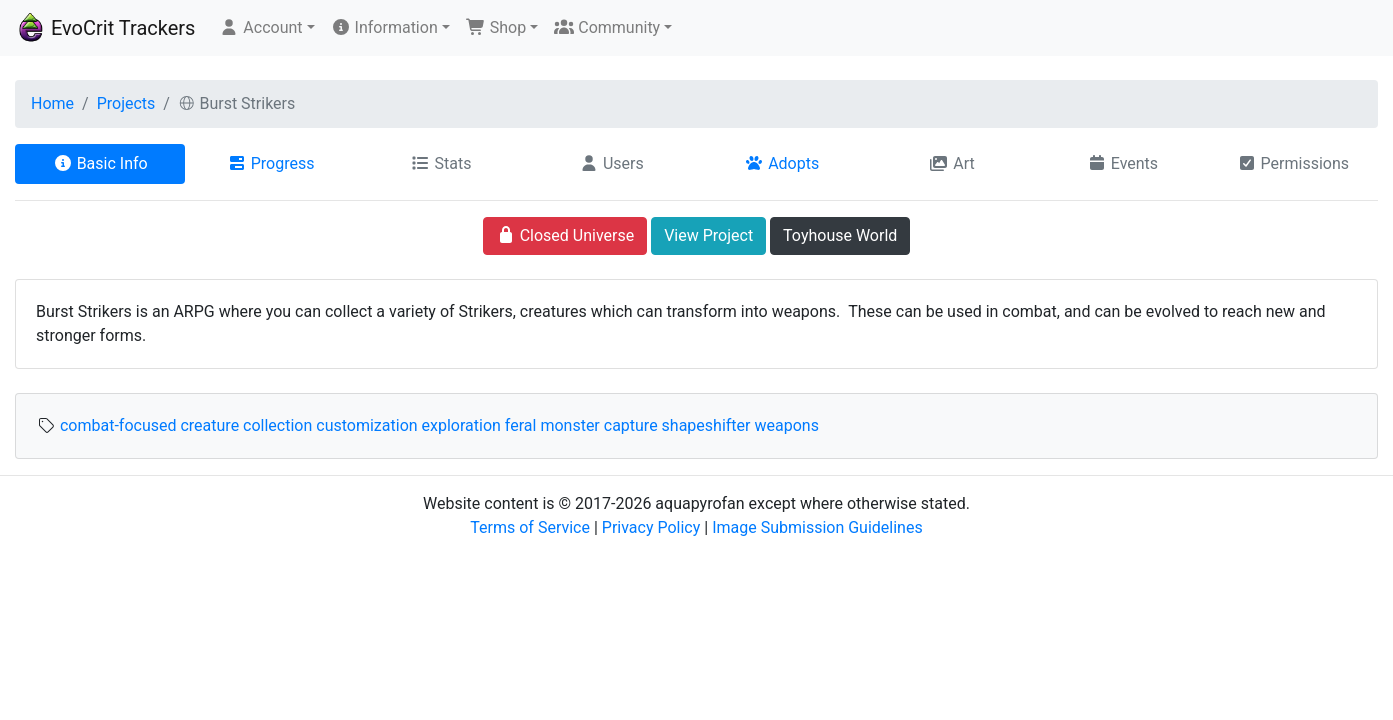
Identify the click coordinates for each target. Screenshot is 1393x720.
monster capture (598, 425)
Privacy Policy (651, 527)
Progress (271, 163)
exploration (461, 425)
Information (384, 27)
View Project (708, 235)
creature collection (246, 425)
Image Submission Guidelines (817, 527)
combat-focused (118, 425)
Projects (126, 103)
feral (521, 425)
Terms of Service (530, 527)
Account (260, 27)
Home (52, 103)
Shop (496, 27)
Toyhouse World (840, 235)
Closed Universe (565, 235)
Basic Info (100, 163)
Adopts (781, 163)
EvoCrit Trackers (105, 28)
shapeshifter (706, 425)
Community (607, 27)
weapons (786, 425)
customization (366, 425)
